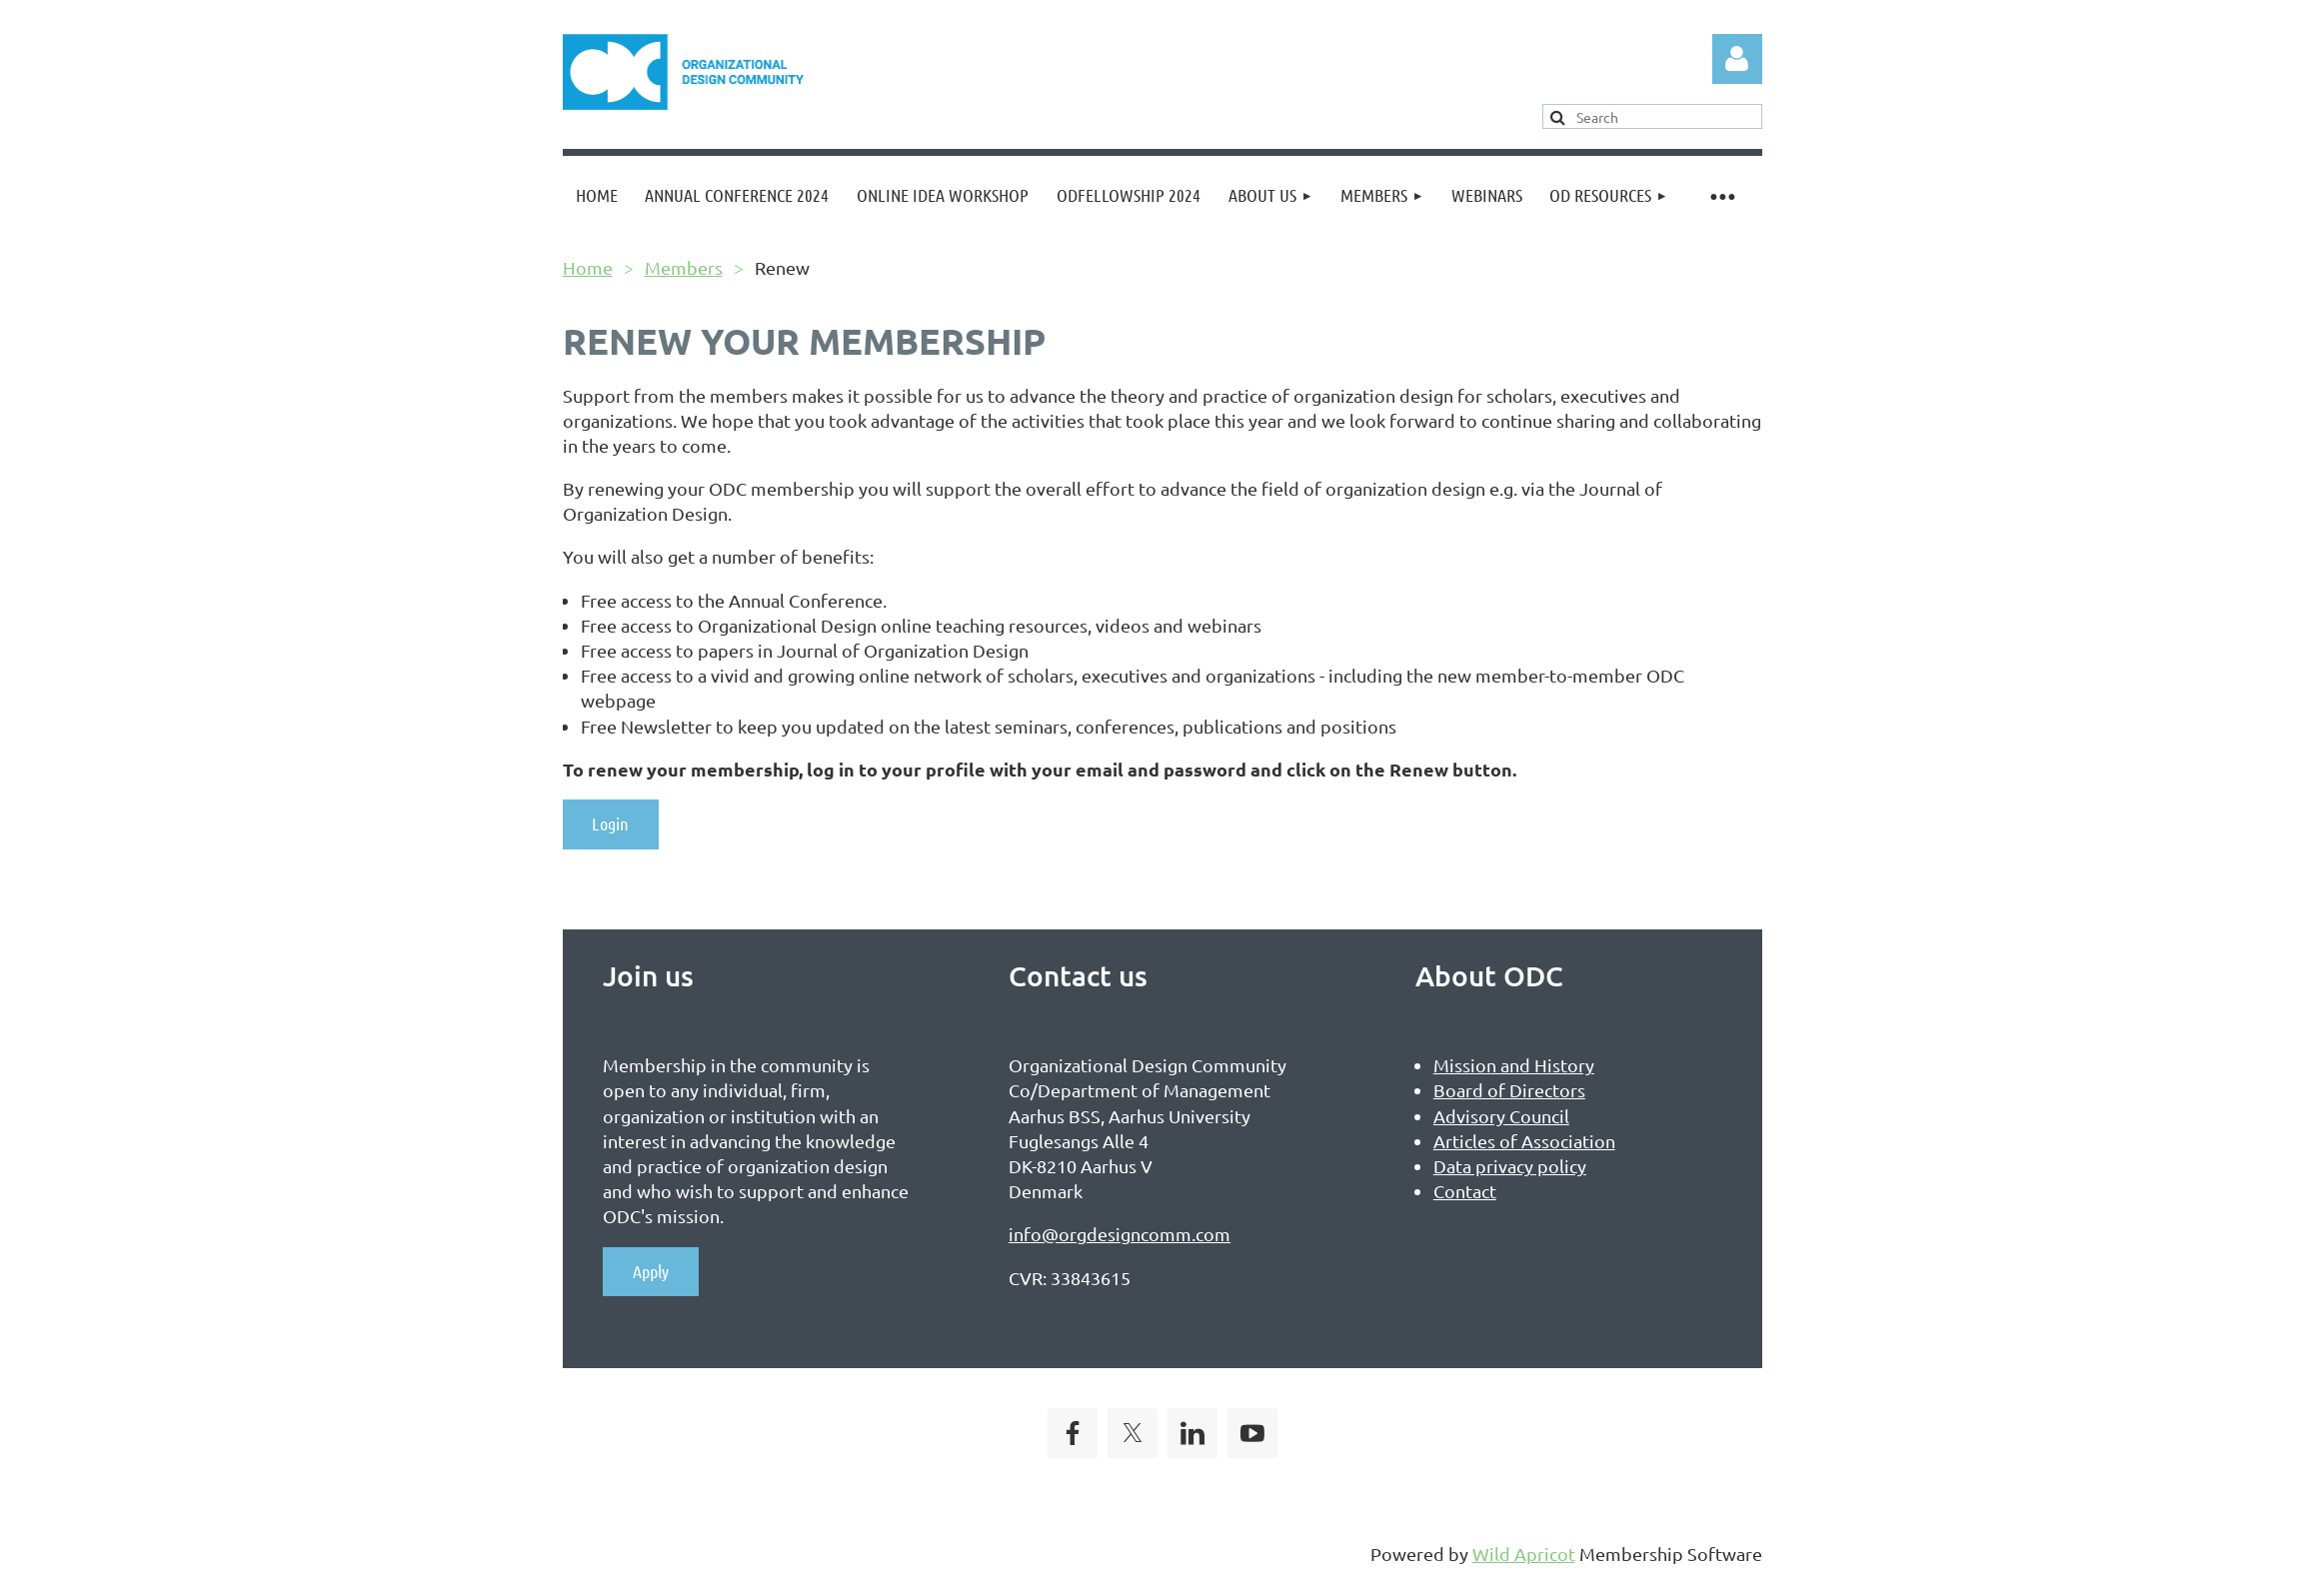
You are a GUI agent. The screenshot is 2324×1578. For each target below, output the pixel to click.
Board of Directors (1509, 1089)
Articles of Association (1524, 1140)
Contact (1464, 1190)
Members (684, 267)
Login (610, 823)
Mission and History (1513, 1064)
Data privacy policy (1509, 1165)
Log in (1737, 59)
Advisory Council (1501, 1115)
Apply (651, 1271)
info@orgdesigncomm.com (1119, 1233)
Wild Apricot (1523, 1553)
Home (588, 267)
